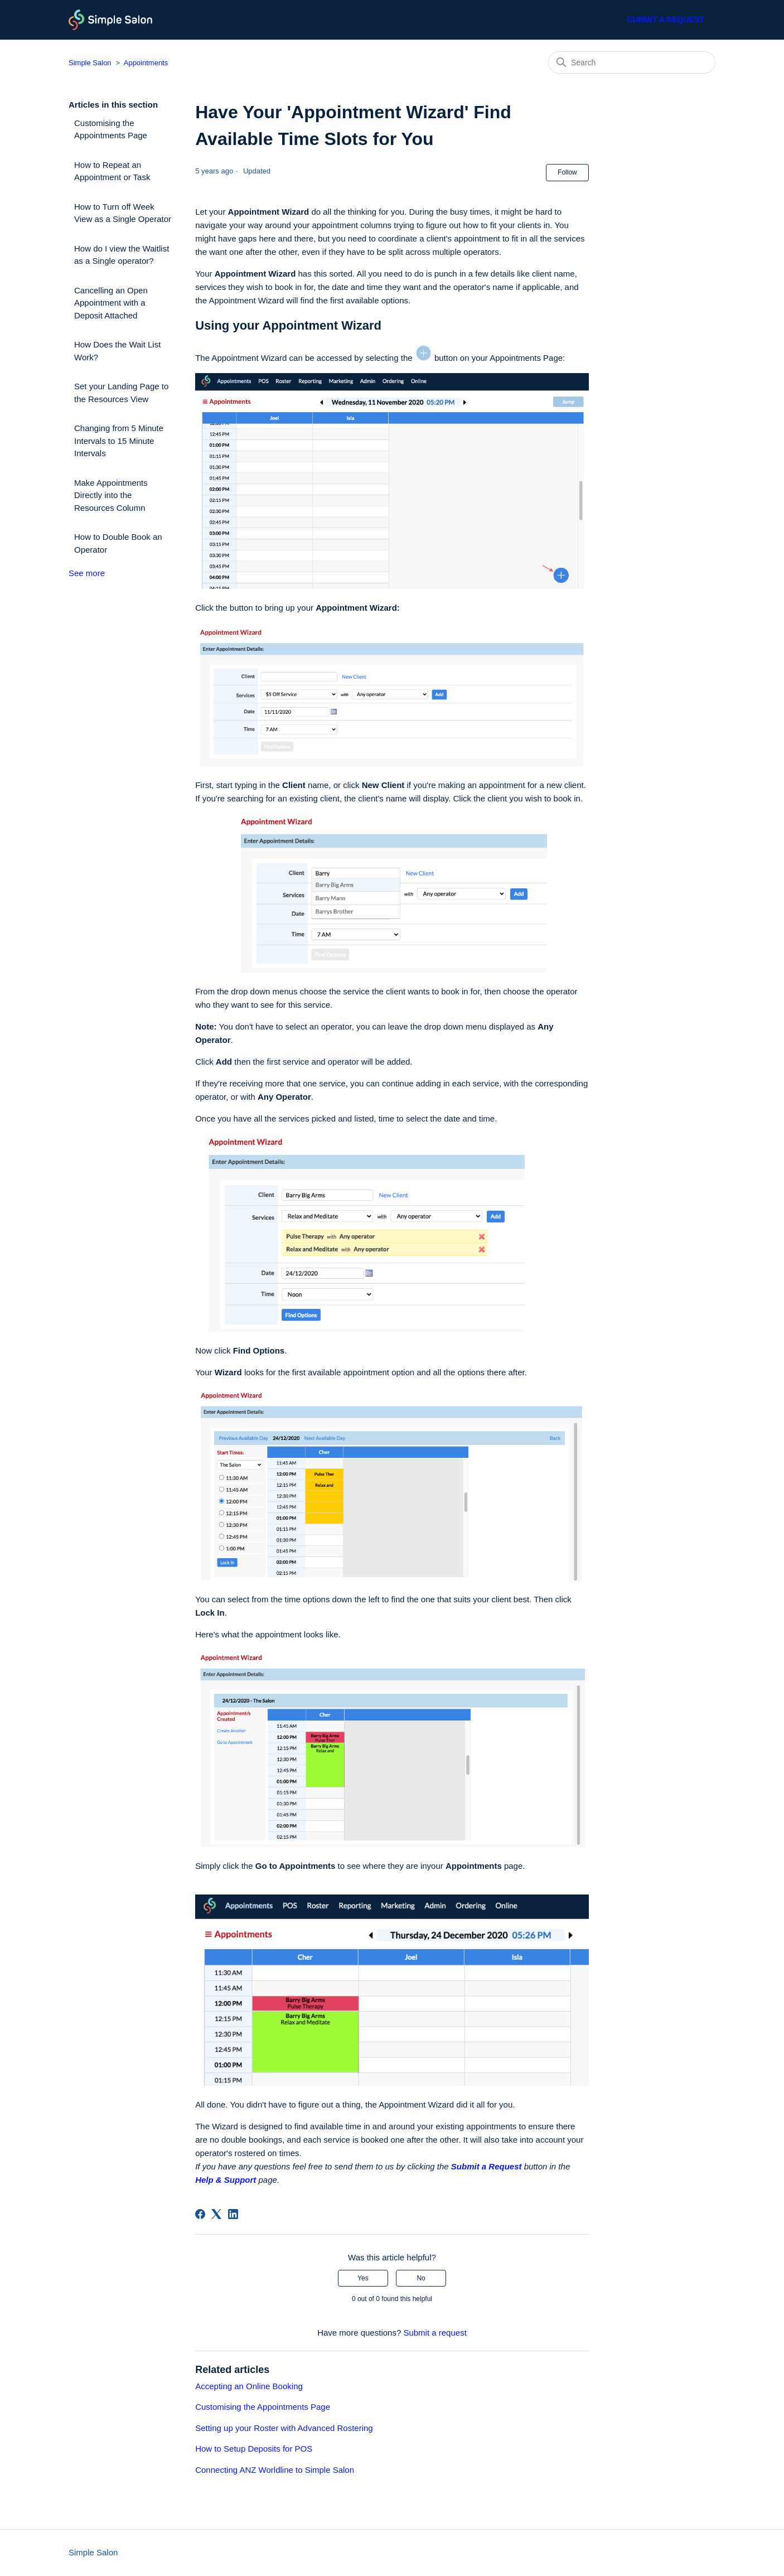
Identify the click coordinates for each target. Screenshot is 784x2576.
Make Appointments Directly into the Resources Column (111, 495)
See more (87, 573)
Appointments (146, 63)
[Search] (631, 62)
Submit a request (665, 19)
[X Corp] (216, 2214)
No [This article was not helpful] (421, 2278)
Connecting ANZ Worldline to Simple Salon (274, 2469)
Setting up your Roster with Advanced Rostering (284, 2428)
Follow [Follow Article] (567, 172)
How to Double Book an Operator (118, 543)
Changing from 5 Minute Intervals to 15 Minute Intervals (118, 440)
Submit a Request (486, 2166)
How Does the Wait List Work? (117, 351)
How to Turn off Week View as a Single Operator (122, 213)
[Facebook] (200, 2214)
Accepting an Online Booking (249, 2386)
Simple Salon (90, 63)
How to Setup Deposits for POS (253, 2448)
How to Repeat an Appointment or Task (112, 171)
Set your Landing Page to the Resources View (121, 392)
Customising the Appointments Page (110, 129)
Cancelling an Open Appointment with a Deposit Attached (111, 303)
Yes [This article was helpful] (363, 2278)
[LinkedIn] (233, 2214)
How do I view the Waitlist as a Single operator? (121, 255)
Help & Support (225, 2179)
